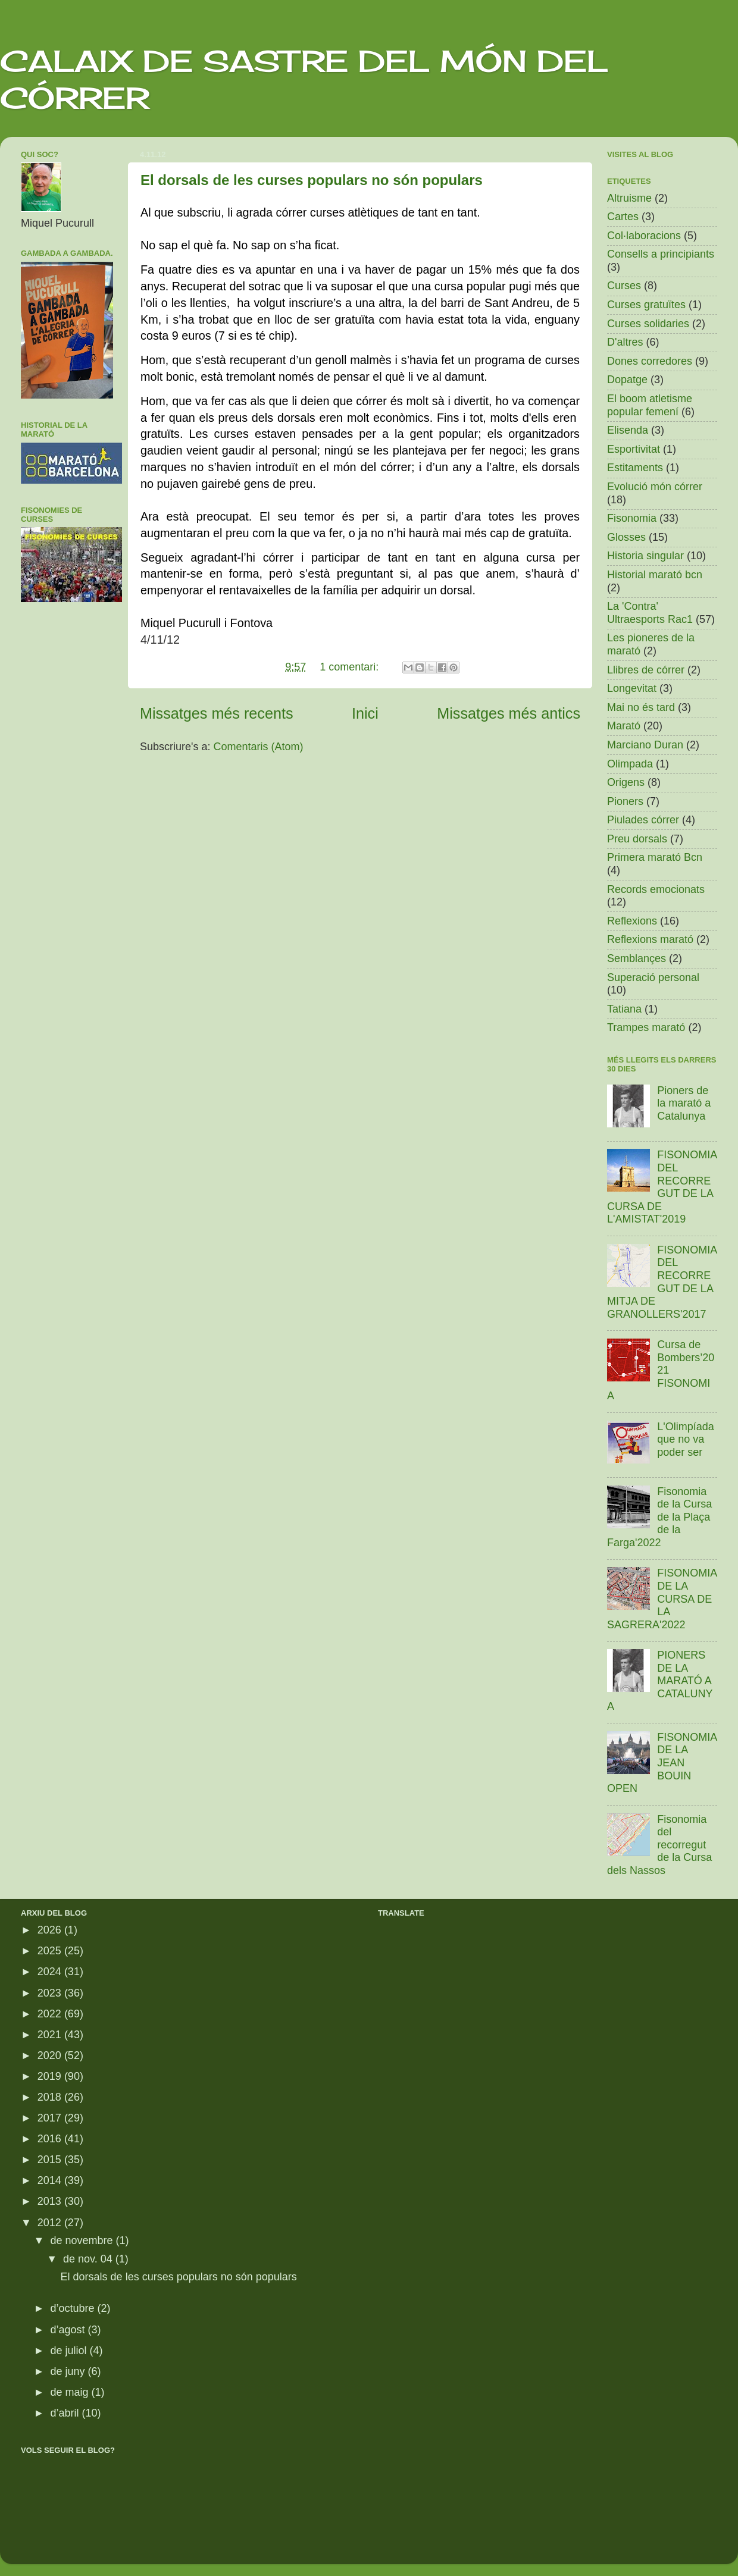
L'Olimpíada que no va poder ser (685, 1439)
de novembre (82, 2240)
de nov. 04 (89, 2259)
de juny (68, 2371)
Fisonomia (631, 518)
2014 (50, 2180)
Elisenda (627, 430)
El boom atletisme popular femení (649, 405)
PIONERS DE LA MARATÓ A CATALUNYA (660, 1680)
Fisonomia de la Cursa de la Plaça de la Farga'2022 (659, 1517)
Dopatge (627, 380)
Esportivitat (633, 449)
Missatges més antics (508, 713)
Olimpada (630, 764)
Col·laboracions (644, 236)
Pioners (625, 801)
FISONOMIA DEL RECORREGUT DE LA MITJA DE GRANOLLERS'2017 (662, 1282)
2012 (50, 2223)
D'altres (625, 342)
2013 (50, 2201)
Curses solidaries (648, 324)
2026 (50, 1930)
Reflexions (632, 921)
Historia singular (645, 556)
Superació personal (653, 977)
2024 (50, 1972)
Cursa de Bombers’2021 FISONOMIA (660, 1370)
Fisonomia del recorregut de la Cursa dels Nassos (659, 1844)
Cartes (623, 216)
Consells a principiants (660, 254)
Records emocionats (656, 889)
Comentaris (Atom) (259, 747)
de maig (70, 2392)
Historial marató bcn (654, 575)
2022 (50, 2014)
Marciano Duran (645, 745)
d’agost (68, 2330)
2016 (50, 2139)
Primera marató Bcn (654, 857)
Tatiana (624, 1009)
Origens (626, 782)
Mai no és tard (641, 707)
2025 (50, 1951)
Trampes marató (646, 1027)
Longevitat (631, 688)
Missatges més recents (216, 713)
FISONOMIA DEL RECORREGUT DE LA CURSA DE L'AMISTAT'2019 (662, 1187)
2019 (50, 2076)
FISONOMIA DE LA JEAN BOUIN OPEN (662, 1762)
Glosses (626, 537)
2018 (50, 2097)
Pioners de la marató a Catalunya (684, 1103)
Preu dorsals (637, 839)
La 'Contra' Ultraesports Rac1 (650, 612)
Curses (624, 286)
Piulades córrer (643, 820)
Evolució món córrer (654, 487)
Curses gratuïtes (646, 305)
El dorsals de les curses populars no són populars (311, 180)
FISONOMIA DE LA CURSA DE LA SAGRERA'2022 (662, 1598)
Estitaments (635, 468)
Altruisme (629, 198)
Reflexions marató (650, 939)
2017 (50, 2118)
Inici (365, 713)
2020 (50, 2055)
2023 (50, 1993)
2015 (50, 2160)
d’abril (66, 2413)
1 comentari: (350, 667)
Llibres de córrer (645, 670)
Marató (623, 726)
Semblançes (636, 958)
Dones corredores (649, 361)
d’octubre (73, 2308)
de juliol (69, 2350)
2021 (50, 2035)
